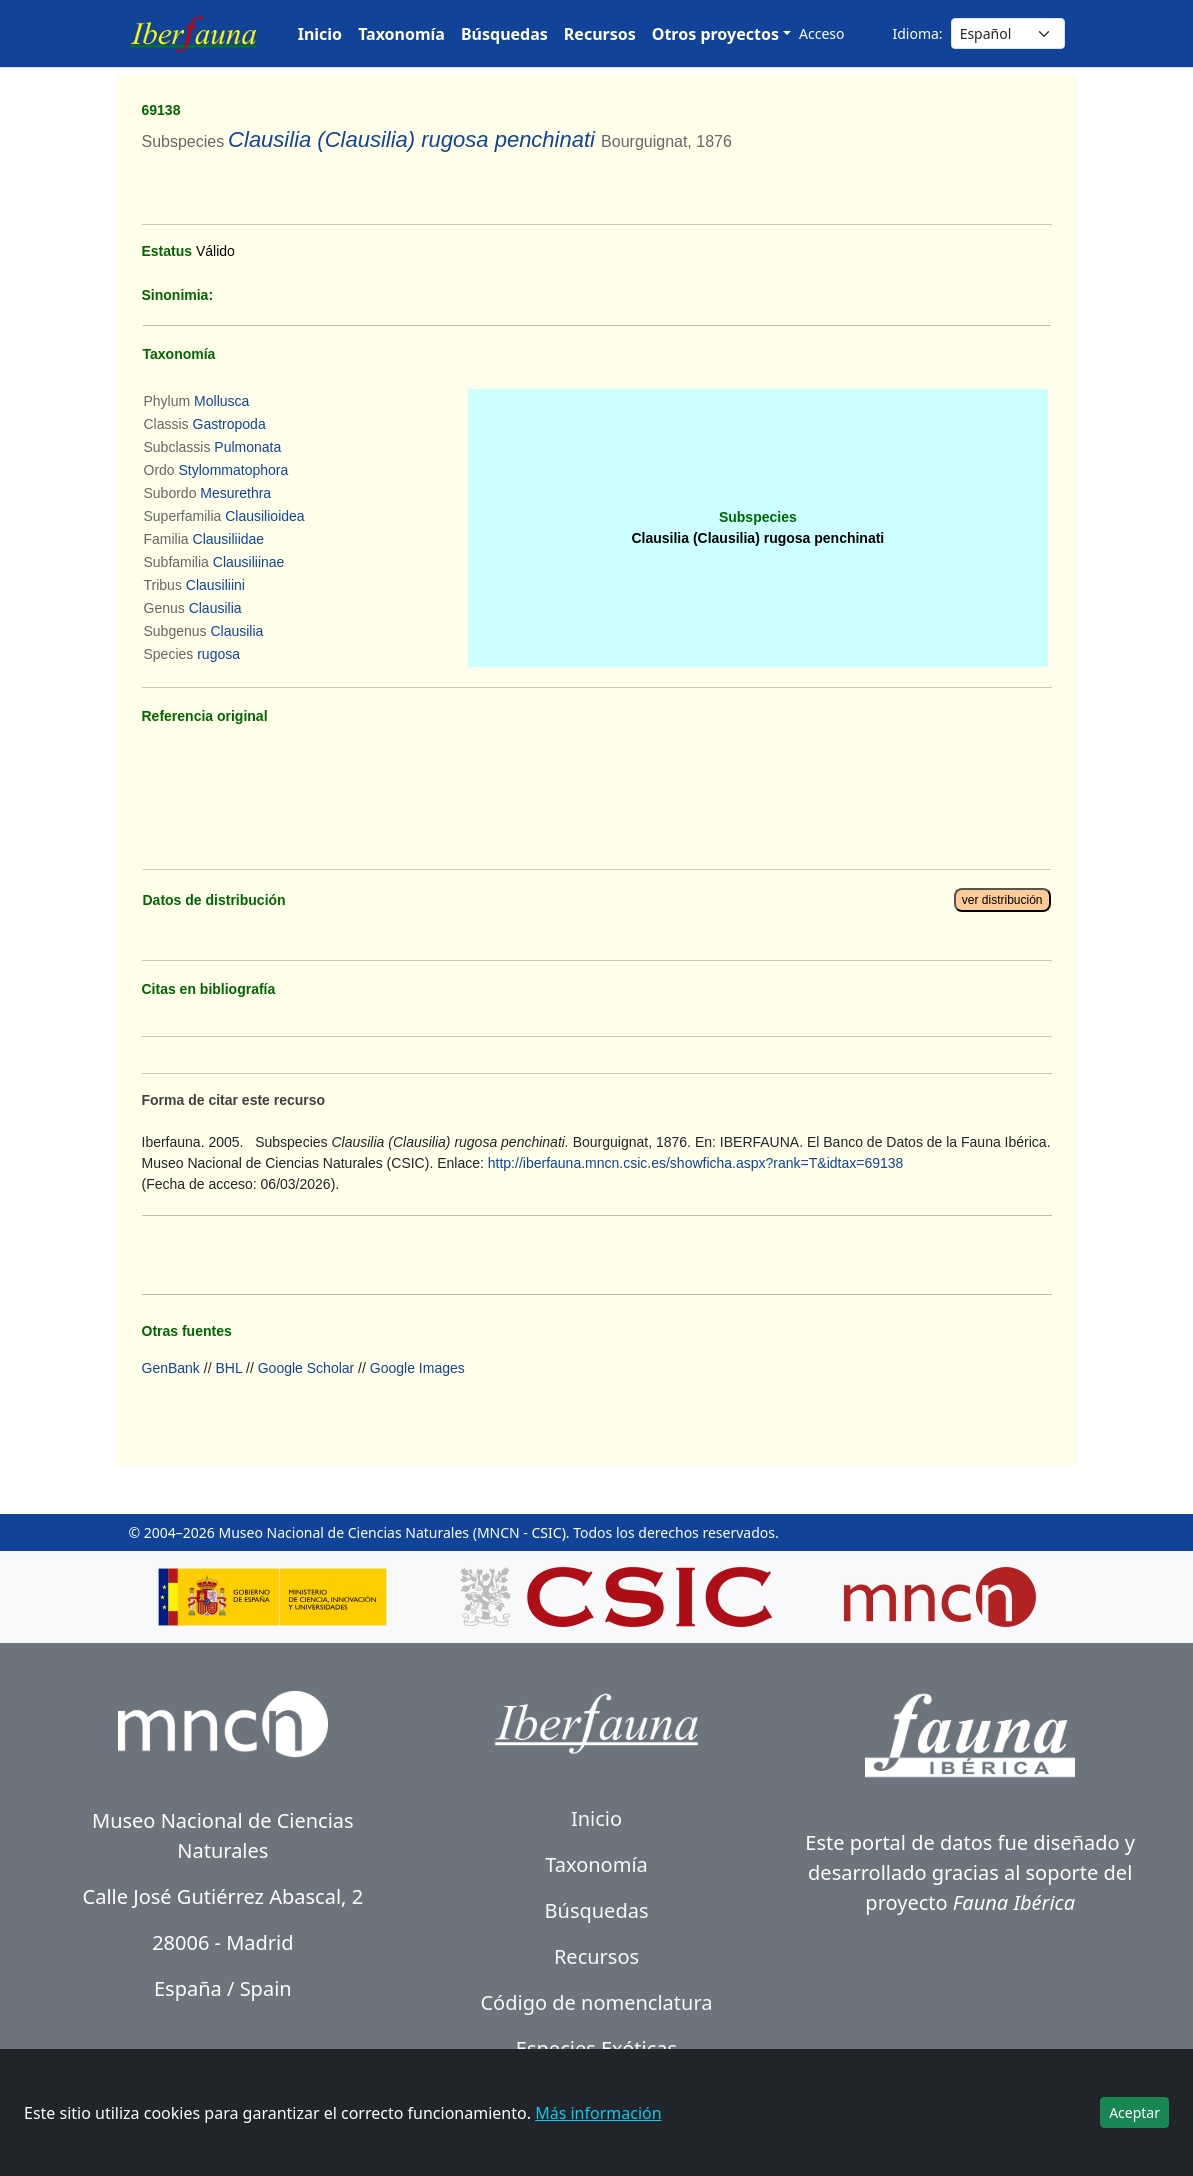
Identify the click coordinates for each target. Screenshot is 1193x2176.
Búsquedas (504, 34)
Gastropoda (229, 424)
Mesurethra (235, 493)
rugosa (218, 654)
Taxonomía (401, 34)
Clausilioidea (264, 516)
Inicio (320, 34)
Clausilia (215, 608)
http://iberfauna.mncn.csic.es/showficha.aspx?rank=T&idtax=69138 (696, 1163)
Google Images (417, 1368)
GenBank (171, 1368)
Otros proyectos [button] (715, 34)
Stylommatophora (234, 470)
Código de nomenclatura (596, 2002)
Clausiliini (215, 585)
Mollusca (221, 401)
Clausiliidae (229, 539)
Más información (598, 2113)
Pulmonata (247, 447)
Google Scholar (306, 1368)
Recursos (600, 34)
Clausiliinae (249, 562)
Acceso (821, 33)
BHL (228, 1368)
